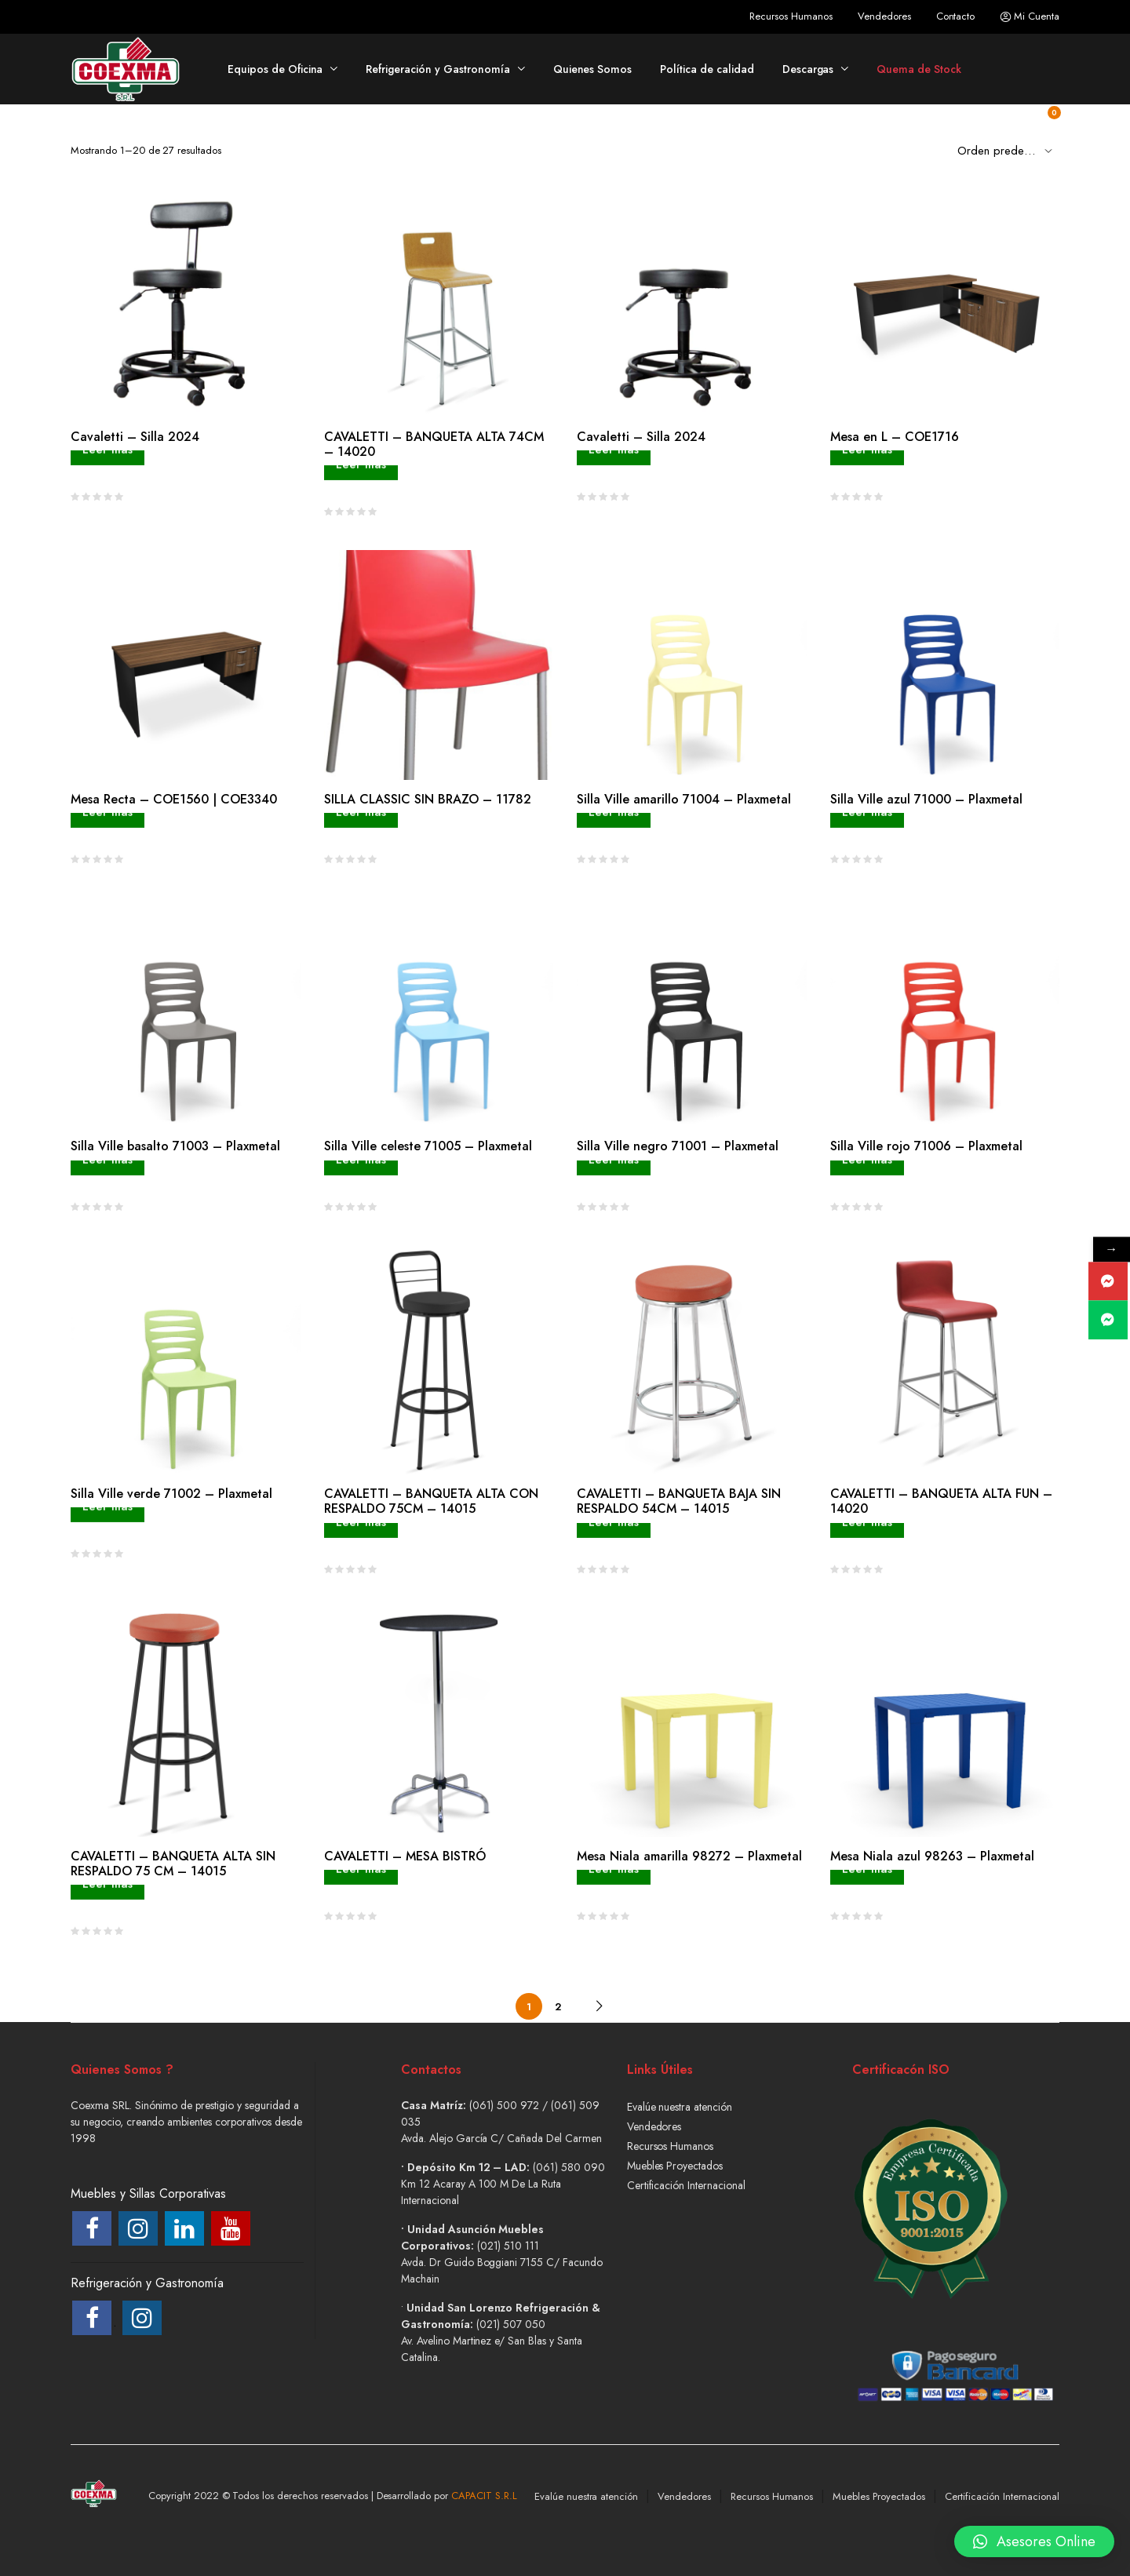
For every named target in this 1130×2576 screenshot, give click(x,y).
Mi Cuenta (1029, 16)
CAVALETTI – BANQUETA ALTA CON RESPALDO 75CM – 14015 (431, 1501)
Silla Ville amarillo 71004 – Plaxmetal (684, 799)
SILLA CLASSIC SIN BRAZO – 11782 (427, 799)
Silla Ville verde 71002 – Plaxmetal (171, 1494)
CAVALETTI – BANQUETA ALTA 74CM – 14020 (434, 444)
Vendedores (884, 16)
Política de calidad (706, 69)
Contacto (955, 16)
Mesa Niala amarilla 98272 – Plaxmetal (689, 1856)
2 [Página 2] (558, 2006)
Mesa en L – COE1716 (894, 437)
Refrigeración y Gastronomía (437, 69)
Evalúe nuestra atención (679, 2107)
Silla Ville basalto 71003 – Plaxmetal (175, 1146)
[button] (1034, 2530)
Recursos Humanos (791, 16)
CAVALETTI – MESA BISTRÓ (405, 1856)
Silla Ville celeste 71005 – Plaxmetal (428, 1146)
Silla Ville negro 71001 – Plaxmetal (677, 1146)
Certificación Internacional (686, 2185)
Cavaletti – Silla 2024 (135, 437)
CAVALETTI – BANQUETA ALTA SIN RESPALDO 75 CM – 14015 (173, 1863)
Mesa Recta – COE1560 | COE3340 (174, 799)
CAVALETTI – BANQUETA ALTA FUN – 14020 (941, 1501)
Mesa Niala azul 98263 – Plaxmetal (932, 1856)
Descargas (808, 69)
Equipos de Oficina (275, 69)
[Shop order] (1008, 150)
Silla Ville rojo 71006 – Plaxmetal (926, 1146)
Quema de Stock (919, 69)
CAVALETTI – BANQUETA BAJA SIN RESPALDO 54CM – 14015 (679, 1501)
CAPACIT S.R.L (484, 2495)
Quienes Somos (592, 69)
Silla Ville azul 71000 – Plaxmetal (926, 799)
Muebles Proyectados (675, 2165)
